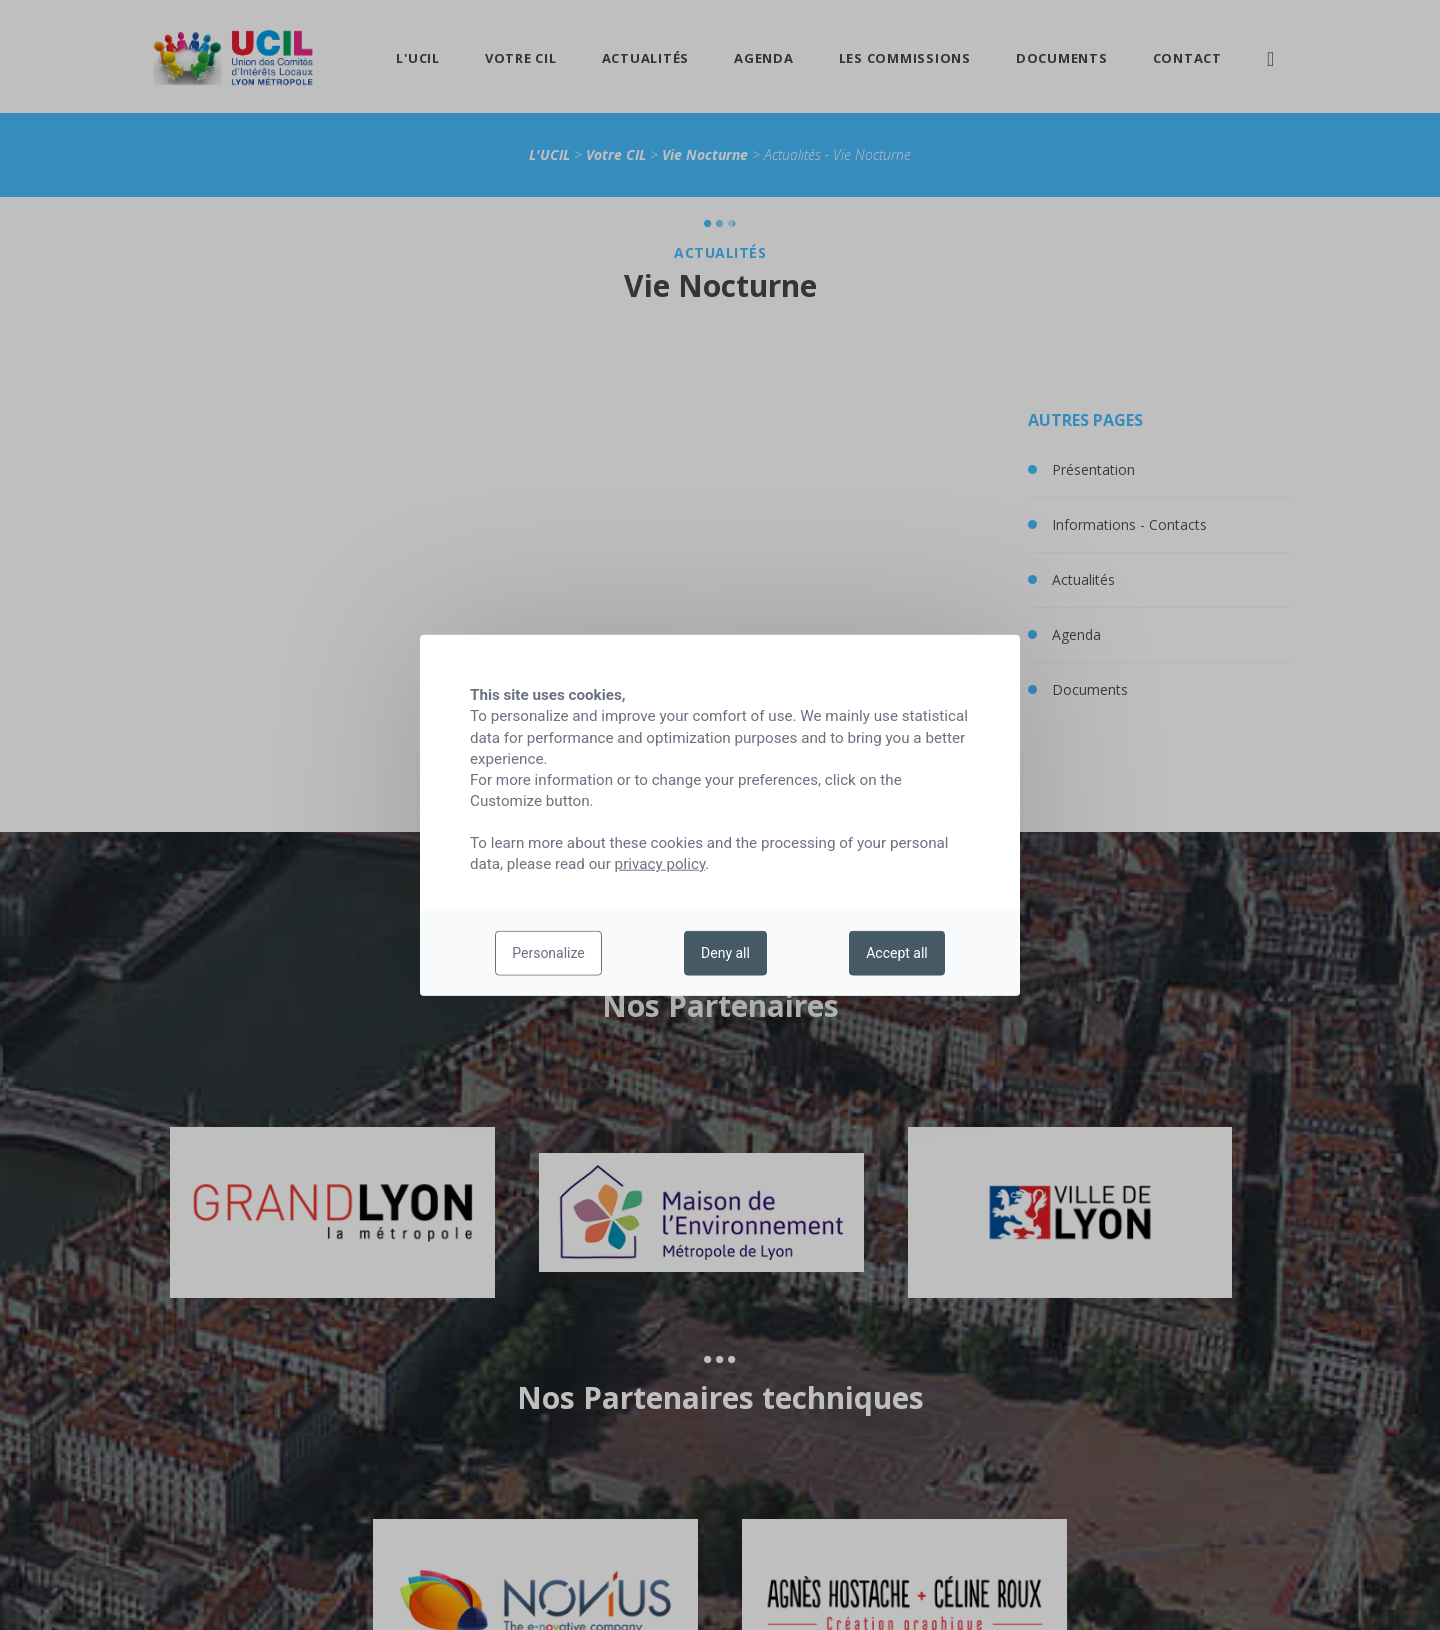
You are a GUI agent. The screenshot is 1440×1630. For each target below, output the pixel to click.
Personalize (548, 953)
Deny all (725, 953)
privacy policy (660, 864)
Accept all (897, 953)
